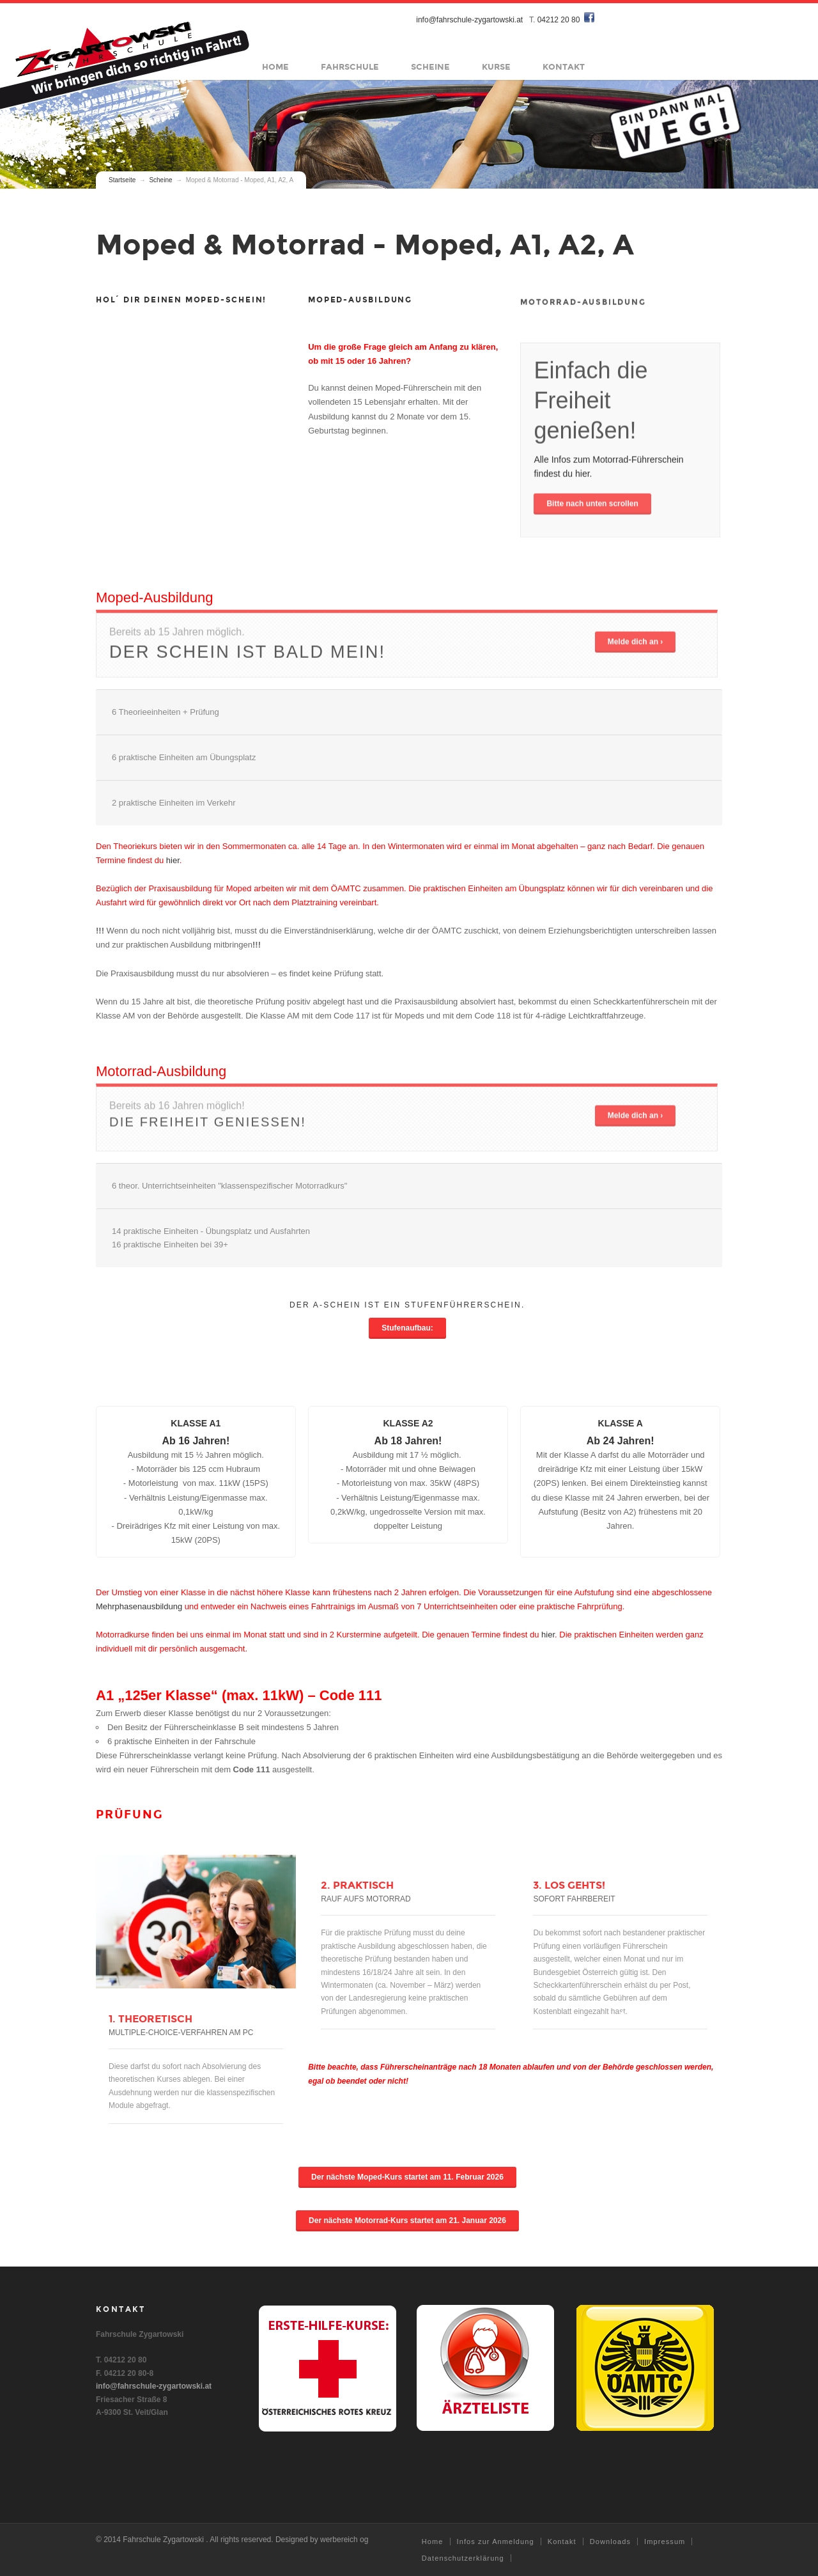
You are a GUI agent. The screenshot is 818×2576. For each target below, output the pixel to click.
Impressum (664, 2541)
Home (276, 67)
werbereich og (344, 2539)
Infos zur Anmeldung (495, 2541)
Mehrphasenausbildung (139, 1606)
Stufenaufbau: (407, 1327)
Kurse (496, 67)
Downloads (610, 2541)
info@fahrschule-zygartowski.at (470, 19)
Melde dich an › (635, 648)
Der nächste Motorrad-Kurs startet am (407, 2220)
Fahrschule (350, 67)
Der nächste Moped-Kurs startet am (407, 2177)
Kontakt (564, 67)
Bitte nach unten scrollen (592, 510)
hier (173, 860)
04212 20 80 (558, 19)
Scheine (431, 67)
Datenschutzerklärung (463, 2558)
